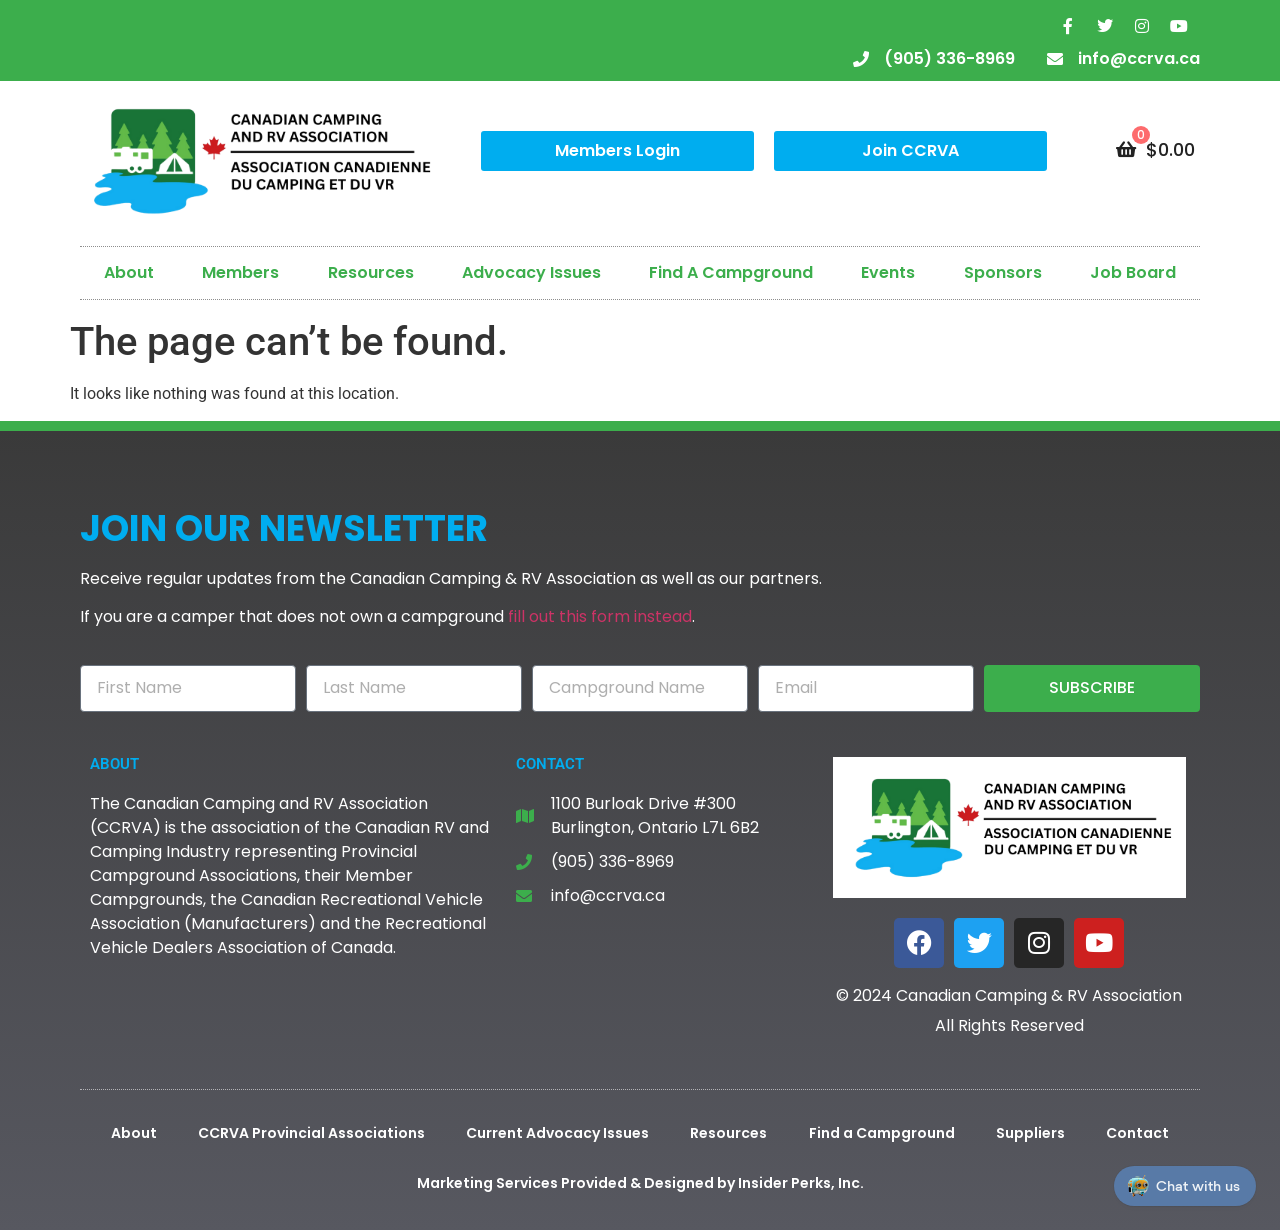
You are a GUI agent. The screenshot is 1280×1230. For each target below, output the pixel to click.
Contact (1137, 1133)
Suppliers (1030, 1133)
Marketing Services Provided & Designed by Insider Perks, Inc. (640, 1183)
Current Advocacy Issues (557, 1133)
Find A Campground (731, 272)
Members (240, 272)
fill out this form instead (600, 616)
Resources (371, 272)
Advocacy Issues (531, 272)
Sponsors (1003, 272)
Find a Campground (882, 1133)
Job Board (1133, 272)
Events (888, 272)
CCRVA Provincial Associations (311, 1133)
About (129, 272)
